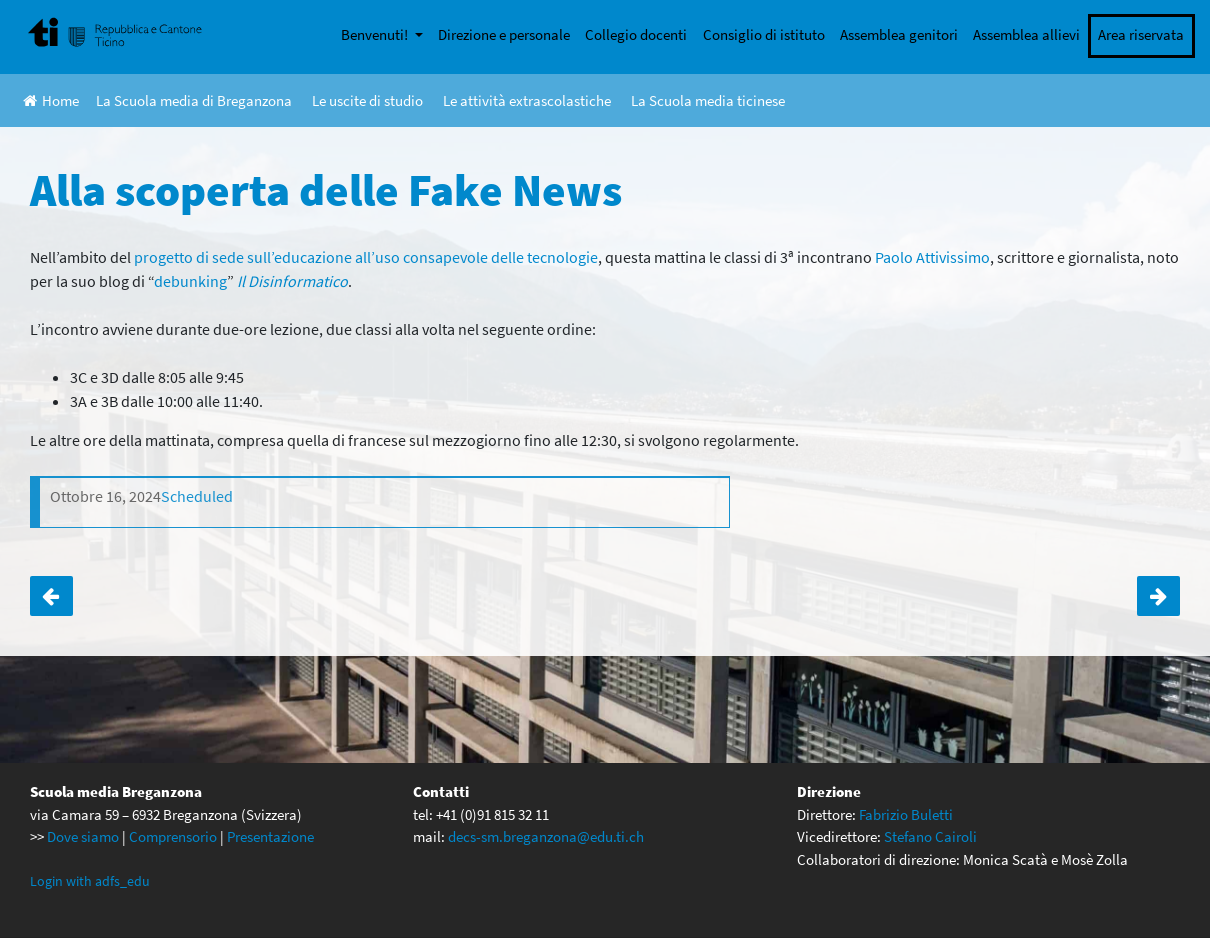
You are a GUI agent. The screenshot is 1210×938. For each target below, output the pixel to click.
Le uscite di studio (367, 100)
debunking (190, 281)
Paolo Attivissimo (932, 257)
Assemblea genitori (899, 34)
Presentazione (270, 836)
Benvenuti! (376, 34)
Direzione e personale (504, 34)
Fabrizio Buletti (906, 814)
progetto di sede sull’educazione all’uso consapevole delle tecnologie (366, 257)
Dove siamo (83, 836)
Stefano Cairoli (930, 836)
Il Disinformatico (292, 281)
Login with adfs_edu (90, 881)
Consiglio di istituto (764, 34)
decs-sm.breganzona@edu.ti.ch (546, 836)
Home (51, 100)
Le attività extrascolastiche (527, 100)
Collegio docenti (636, 34)
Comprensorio (173, 836)
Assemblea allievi (1026, 34)
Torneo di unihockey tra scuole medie (1158, 596)
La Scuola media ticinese (708, 100)
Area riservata (1141, 34)
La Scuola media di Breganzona (194, 100)
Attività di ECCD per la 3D (51, 596)
